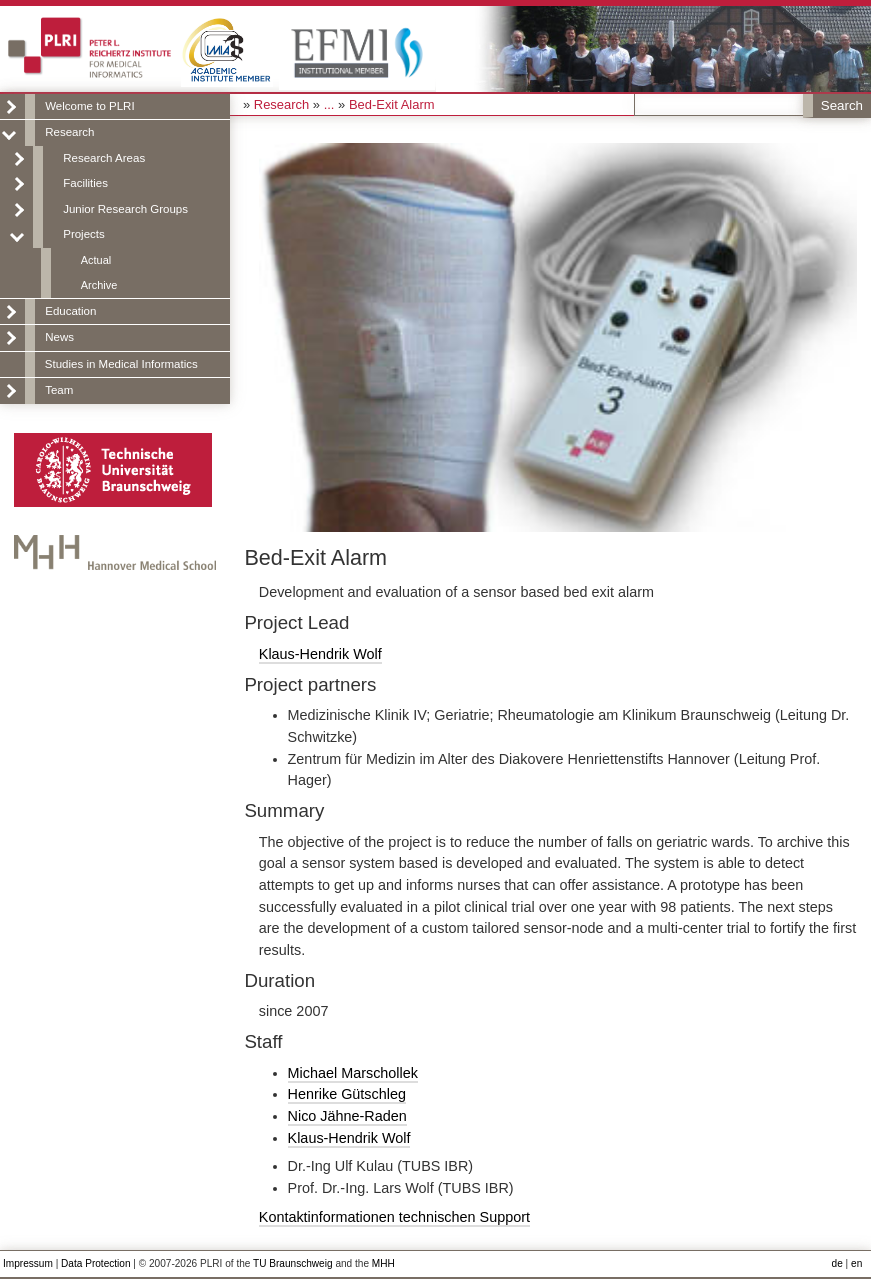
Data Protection (95, 1263)
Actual (96, 260)
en (856, 1263)
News (59, 337)
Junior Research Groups (125, 209)
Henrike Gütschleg (347, 1094)
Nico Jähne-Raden (347, 1116)
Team (59, 390)
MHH (383, 1263)
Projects (84, 234)
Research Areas (104, 158)
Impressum (28, 1263)
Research (69, 132)
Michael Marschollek (353, 1073)
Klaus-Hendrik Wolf (320, 654)
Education (70, 311)
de (837, 1263)
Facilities (85, 183)
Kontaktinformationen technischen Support (394, 1217)
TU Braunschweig (293, 1263)
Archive (99, 285)
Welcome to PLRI (89, 106)
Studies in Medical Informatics (121, 364)
